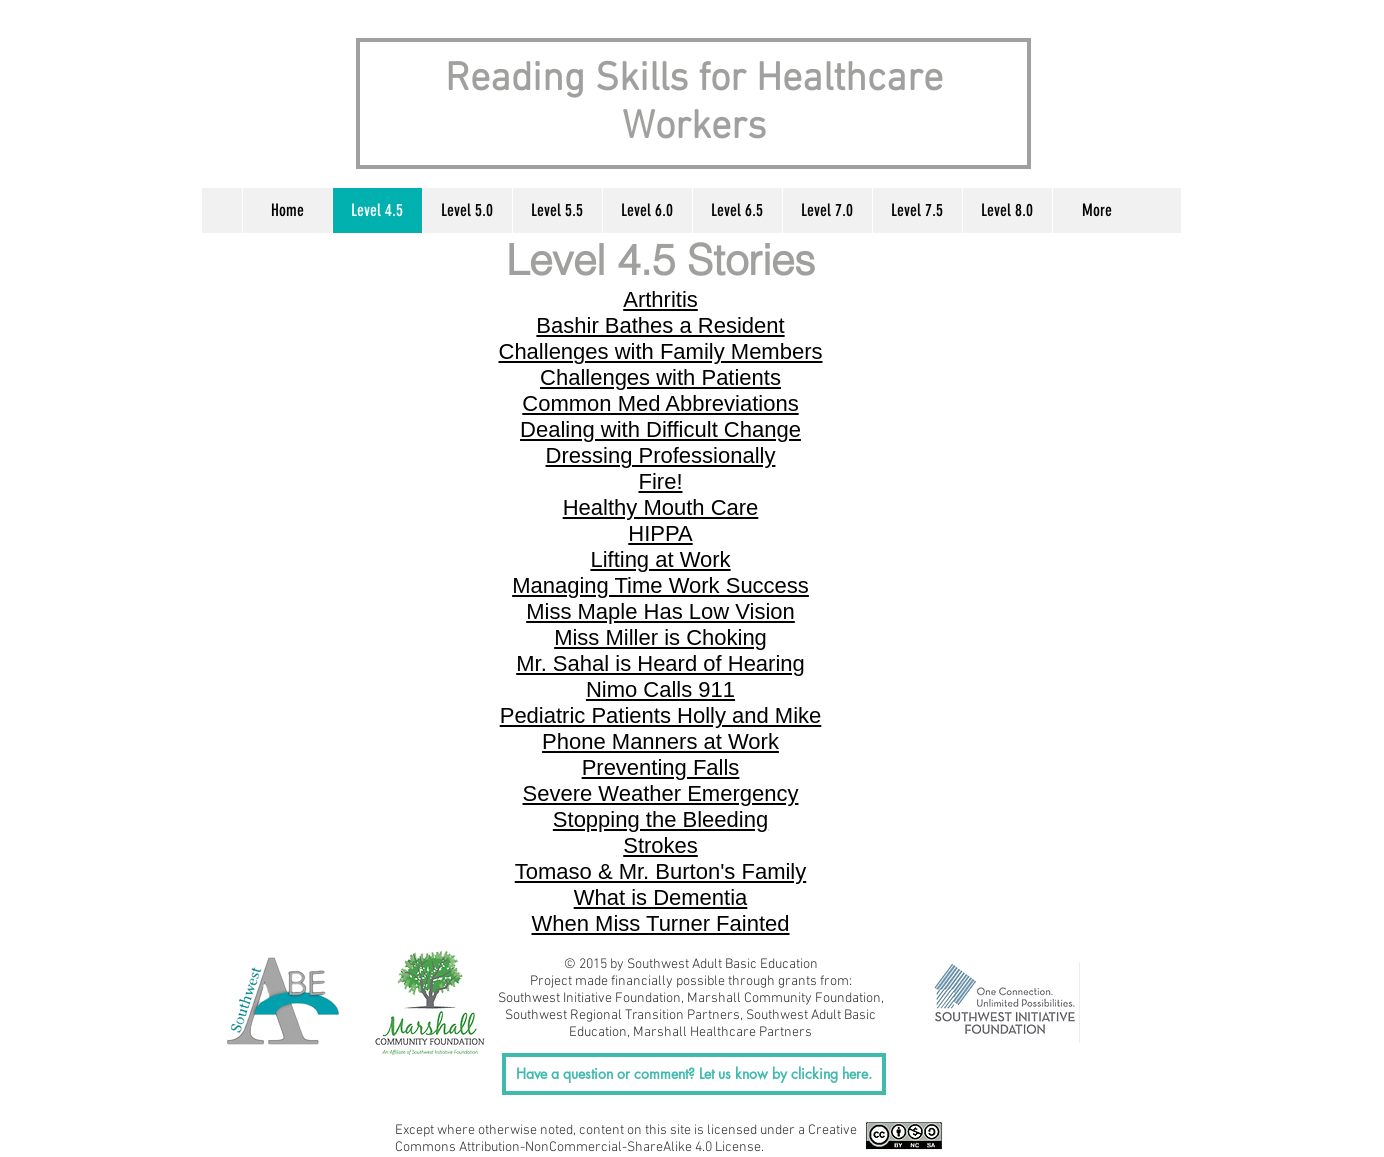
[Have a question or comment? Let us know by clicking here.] (694, 1074)
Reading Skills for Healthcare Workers (694, 104)
